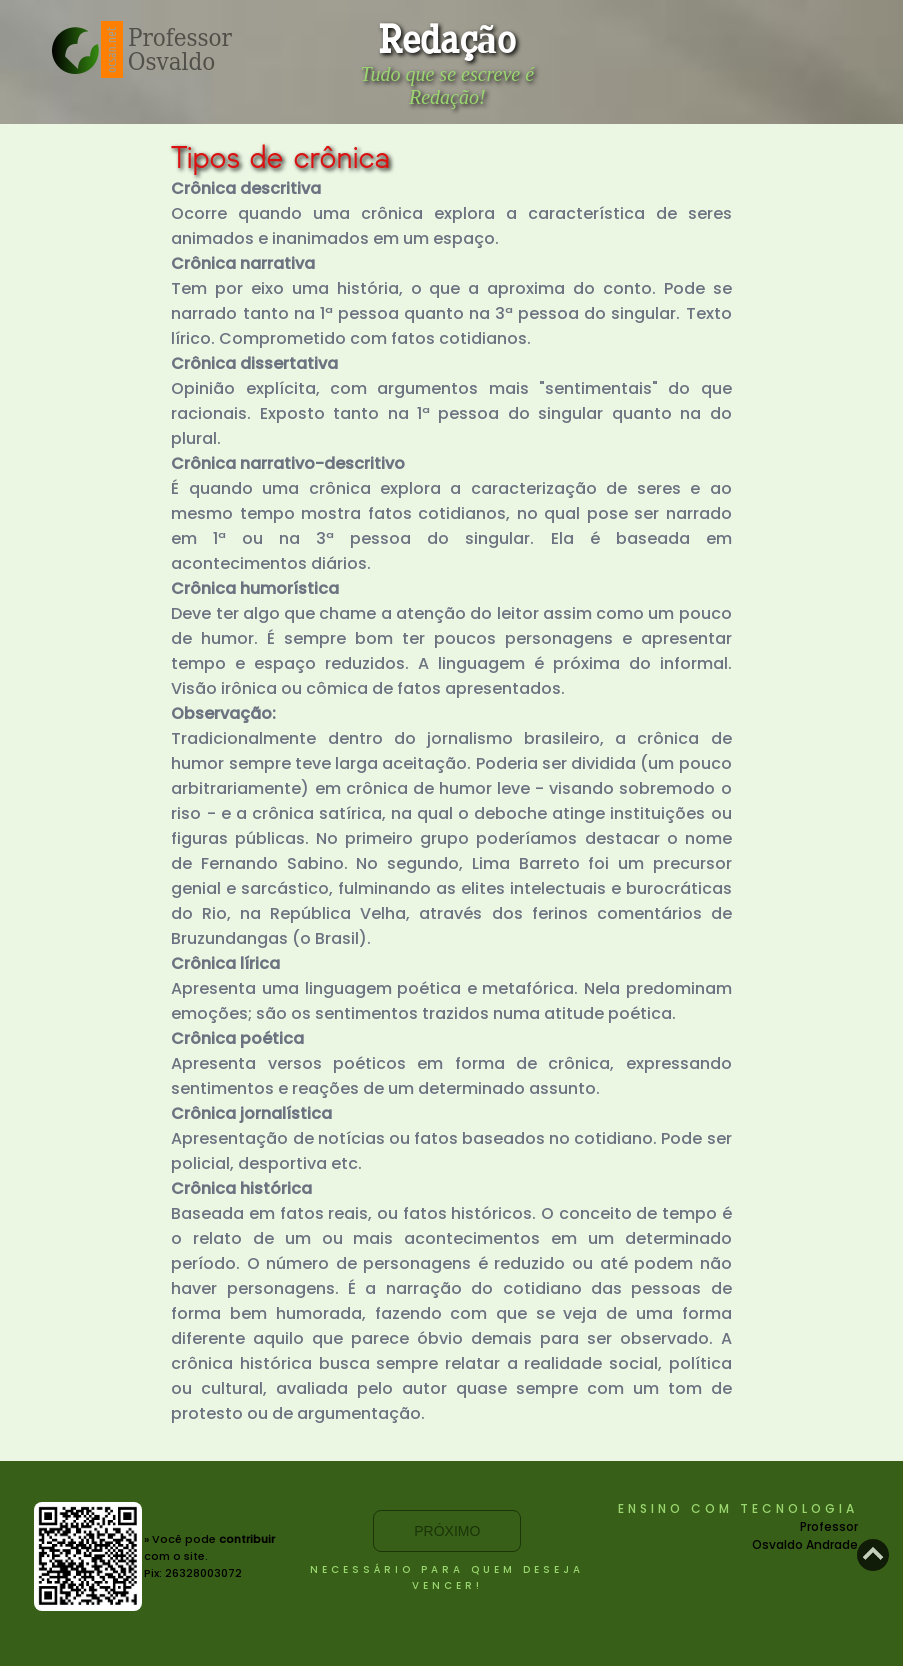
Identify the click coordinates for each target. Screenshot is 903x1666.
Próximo (447, 1531)
